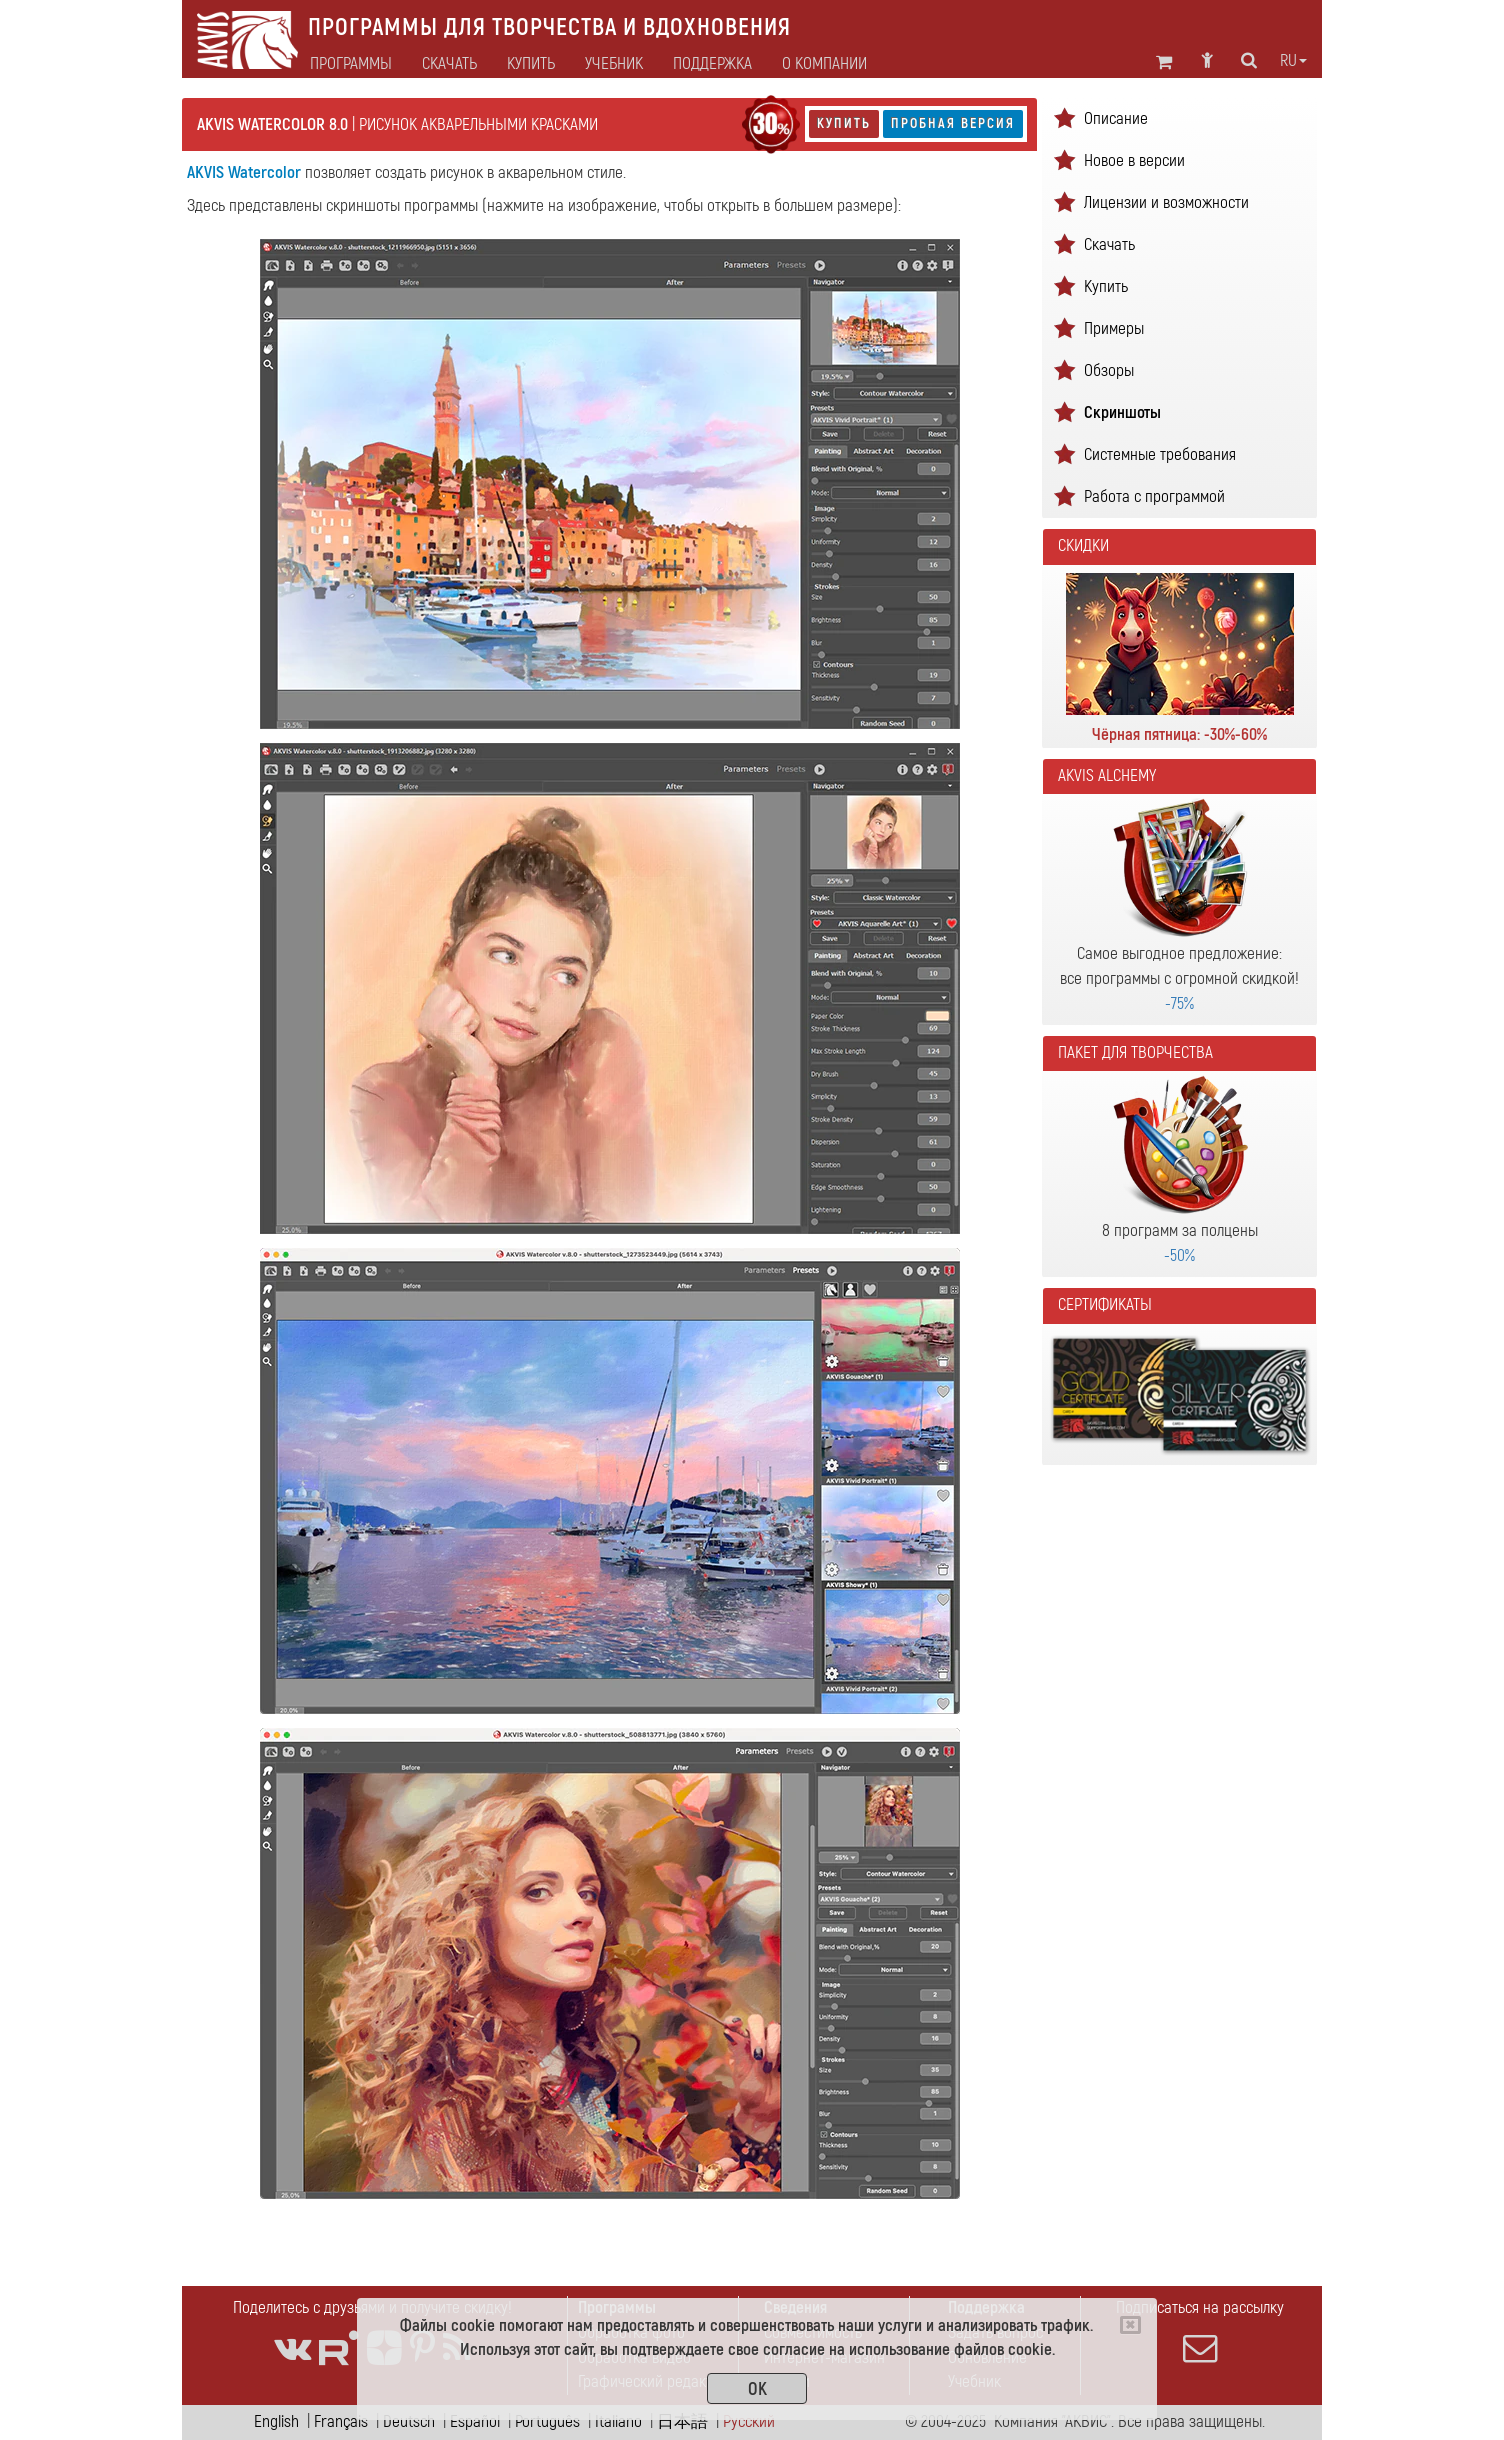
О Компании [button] (824, 64)
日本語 (682, 2421)
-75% (1179, 1003)
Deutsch (409, 2421)
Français (341, 2421)
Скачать (449, 64)
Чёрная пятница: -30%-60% (1179, 734)
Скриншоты (1122, 412)
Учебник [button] (614, 64)
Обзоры (1109, 370)
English (276, 2421)
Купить (844, 123)
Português (547, 2421)
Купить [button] (531, 64)
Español (475, 2421)
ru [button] (1293, 61)
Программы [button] (351, 64)
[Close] (1130, 2325)
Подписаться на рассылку (1200, 2331)
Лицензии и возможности (1166, 202)
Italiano (618, 2421)
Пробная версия (953, 123)
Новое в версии (1134, 160)
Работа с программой (1154, 496)
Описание (1116, 118)
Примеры (1114, 328)
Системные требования (1160, 454)
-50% (1179, 1255)
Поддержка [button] (712, 64)
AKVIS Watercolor (244, 172)
